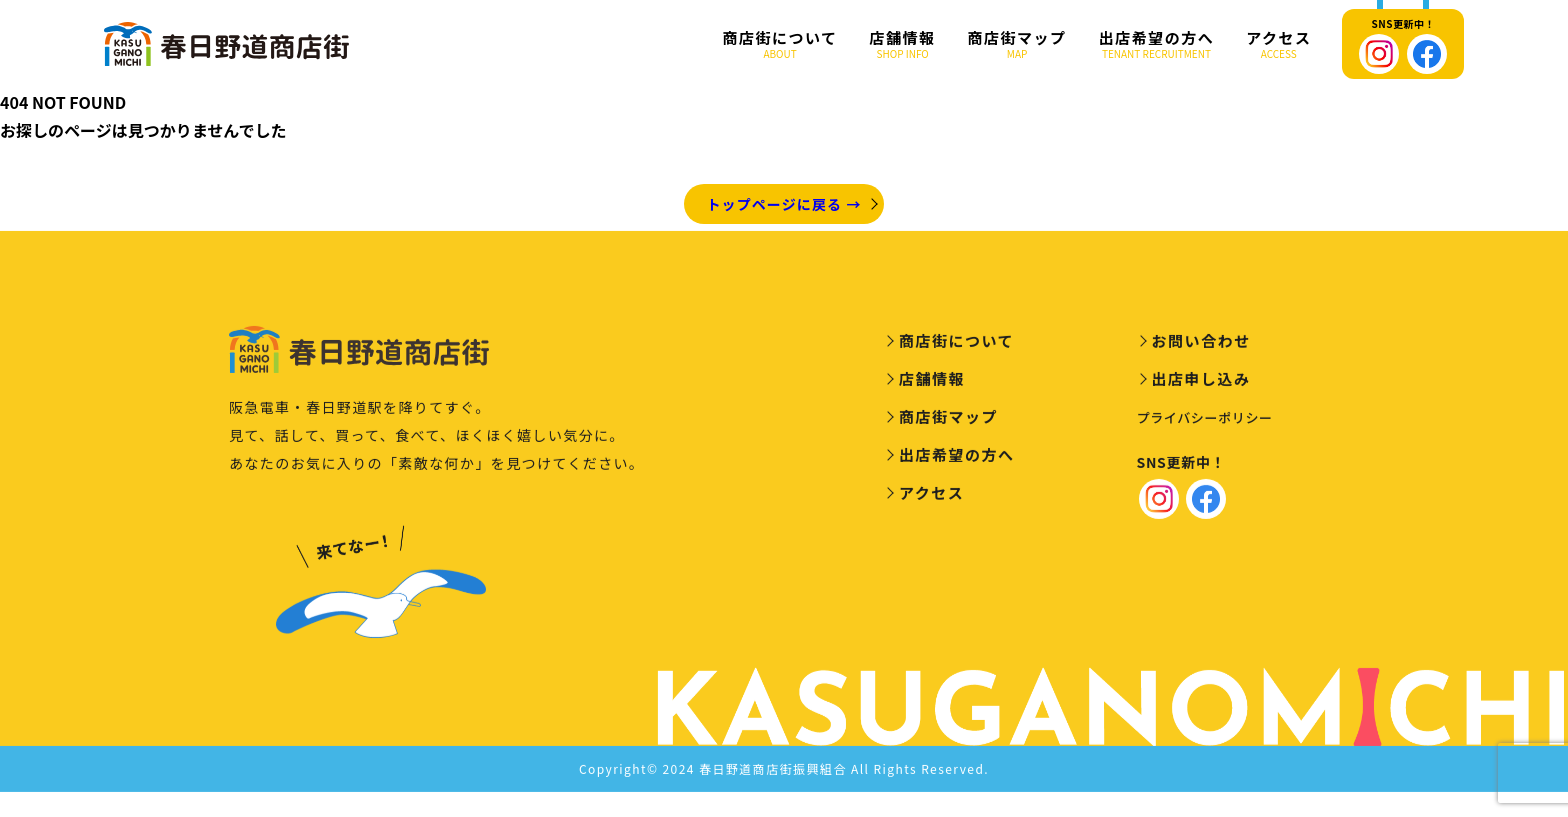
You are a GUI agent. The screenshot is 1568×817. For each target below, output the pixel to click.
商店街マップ (1017, 44)
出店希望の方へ (1157, 44)
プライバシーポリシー (1205, 421)
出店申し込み (1201, 382)
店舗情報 (903, 44)
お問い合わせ (1201, 344)
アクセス (1278, 44)
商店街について (780, 44)
